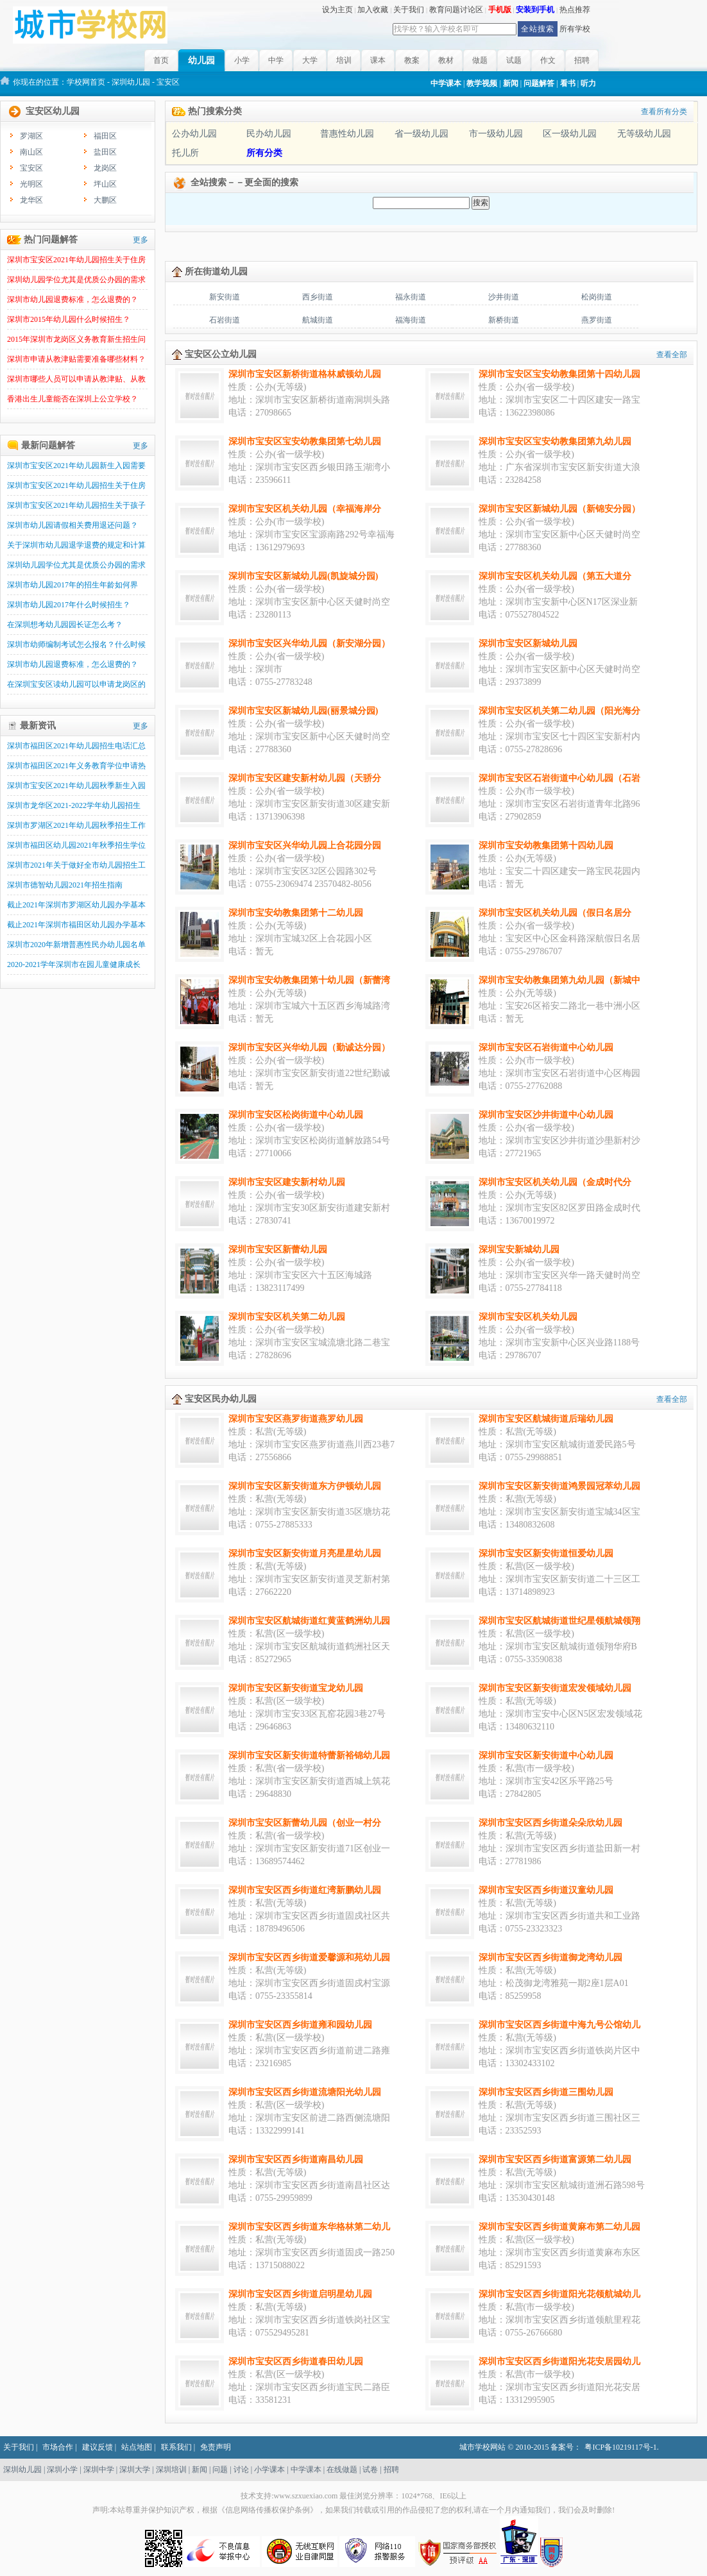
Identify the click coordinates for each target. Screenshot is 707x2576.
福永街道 (410, 296)
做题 (480, 60)
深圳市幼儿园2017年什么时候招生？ (68, 604)
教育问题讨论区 (456, 9)
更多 (140, 239)
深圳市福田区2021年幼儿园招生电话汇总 (76, 745)
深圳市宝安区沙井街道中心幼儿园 (546, 1115)
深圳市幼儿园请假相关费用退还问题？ (72, 525)
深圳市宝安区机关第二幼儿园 (286, 1317)
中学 (276, 60)
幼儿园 (201, 60)
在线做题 (342, 2469)
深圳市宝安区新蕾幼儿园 (277, 1249)
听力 (588, 83)
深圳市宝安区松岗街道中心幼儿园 (295, 1115)
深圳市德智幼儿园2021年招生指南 (65, 884)
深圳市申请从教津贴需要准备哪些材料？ (76, 359)
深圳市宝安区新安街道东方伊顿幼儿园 (304, 1486)
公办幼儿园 (194, 134)
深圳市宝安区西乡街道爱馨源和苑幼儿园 (309, 1957)
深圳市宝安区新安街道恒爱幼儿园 (546, 1553)
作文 (548, 60)
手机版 (499, 9)
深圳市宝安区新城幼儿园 (528, 643)
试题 (514, 60)
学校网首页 (86, 82)
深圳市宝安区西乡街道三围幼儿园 (546, 2092)
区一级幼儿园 (570, 134)
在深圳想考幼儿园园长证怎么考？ (65, 624)
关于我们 (408, 9)
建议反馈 (97, 2447)
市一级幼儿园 (496, 134)
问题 (220, 2469)
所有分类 (264, 153)
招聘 (582, 60)
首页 (161, 60)
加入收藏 (372, 9)
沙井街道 (503, 296)
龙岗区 (105, 168)
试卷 (370, 2469)
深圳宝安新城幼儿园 (519, 1249)
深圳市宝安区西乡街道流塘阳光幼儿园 (304, 2092)
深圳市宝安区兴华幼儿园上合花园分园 (304, 845)
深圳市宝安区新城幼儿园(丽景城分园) (303, 711)
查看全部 (671, 354)
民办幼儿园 (268, 134)
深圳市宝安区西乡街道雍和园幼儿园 (300, 2025)
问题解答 (539, 83)
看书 (567, 83)
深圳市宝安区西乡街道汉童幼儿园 (546, 1890)
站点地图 (136, 2447)
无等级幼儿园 (644, 134)
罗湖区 (31, 135)
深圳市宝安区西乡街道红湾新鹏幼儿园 (304, 1890)
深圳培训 (171, 2469)
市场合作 (57, 2447)
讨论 (241, 2469)
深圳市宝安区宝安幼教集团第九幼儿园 (555, 441)
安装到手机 (535, 9)
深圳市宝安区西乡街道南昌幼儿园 (295, 2159)
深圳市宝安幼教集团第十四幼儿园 (546, 845)
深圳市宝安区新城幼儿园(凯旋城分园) (303, 576)
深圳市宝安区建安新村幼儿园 (286, 1182)
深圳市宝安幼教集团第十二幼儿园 (295, 913)
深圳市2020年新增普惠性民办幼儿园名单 (76, 944)
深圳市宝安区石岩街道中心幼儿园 (546, 1047)
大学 (310, 60)
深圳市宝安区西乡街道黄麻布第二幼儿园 (559, 2227)
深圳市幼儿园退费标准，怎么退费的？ (72, 299)
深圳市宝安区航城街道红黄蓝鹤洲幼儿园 (309, 1621)
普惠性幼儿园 (347, 134)
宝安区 (31, 168)
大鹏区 (105, 200)
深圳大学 (134, 2469)
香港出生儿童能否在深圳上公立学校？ (72, 398)
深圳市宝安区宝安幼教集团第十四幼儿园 (559, 374)
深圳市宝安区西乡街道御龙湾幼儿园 (550, 1957)
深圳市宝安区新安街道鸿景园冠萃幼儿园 (559, 1486)
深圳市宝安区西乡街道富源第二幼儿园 (555, 2159)
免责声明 (215, 2447)
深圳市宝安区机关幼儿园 (528, 1317)
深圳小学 (62, 2469)
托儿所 (185, 153)
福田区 (105, 135)
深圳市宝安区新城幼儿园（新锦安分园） (559, 509)
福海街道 (410, 320)
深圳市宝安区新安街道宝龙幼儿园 (295, 1688)
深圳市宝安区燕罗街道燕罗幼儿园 (295, 1419)
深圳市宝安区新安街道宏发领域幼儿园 (555, 1688)
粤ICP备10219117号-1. (621, 2447)
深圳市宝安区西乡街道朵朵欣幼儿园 (550, 1823)
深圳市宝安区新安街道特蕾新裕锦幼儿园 (309, 1755)
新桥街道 (503, 320)
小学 (242, 60)
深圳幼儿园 (131, 82)
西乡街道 (317, 296)
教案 (412, 60)
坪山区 (105, 184)
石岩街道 (224, 320)
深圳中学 (98, 2469)
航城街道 (317, 320)
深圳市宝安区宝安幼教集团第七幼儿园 (304, 441)
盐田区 (105, 151)
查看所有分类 (664, 111)
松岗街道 (596, 296)
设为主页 (337, 9)
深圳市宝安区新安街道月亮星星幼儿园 (304, 1553)
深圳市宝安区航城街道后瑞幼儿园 (546, 1419)
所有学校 (574, 28)
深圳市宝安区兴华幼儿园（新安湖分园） (309, 643)
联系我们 (176, 2447)
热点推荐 (574, 9)
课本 (378, 60)
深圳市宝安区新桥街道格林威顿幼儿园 (304, 374)
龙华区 (31, 200)
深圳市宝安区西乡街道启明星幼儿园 (300, 2294)
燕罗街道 (596, 320)
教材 (446, 60)
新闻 (510, 83)
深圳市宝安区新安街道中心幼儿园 (546, 1755)
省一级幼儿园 (421, 134)
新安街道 (224, 296)
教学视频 (481, 83)
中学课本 (445, 83)
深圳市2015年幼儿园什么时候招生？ (68, 319)
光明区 (31, 184)
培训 (344, 60)
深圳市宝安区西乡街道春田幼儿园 (295, 2361)
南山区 (31, 151)
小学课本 (269, 2469)
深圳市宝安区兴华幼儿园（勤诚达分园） (309, 1047)
